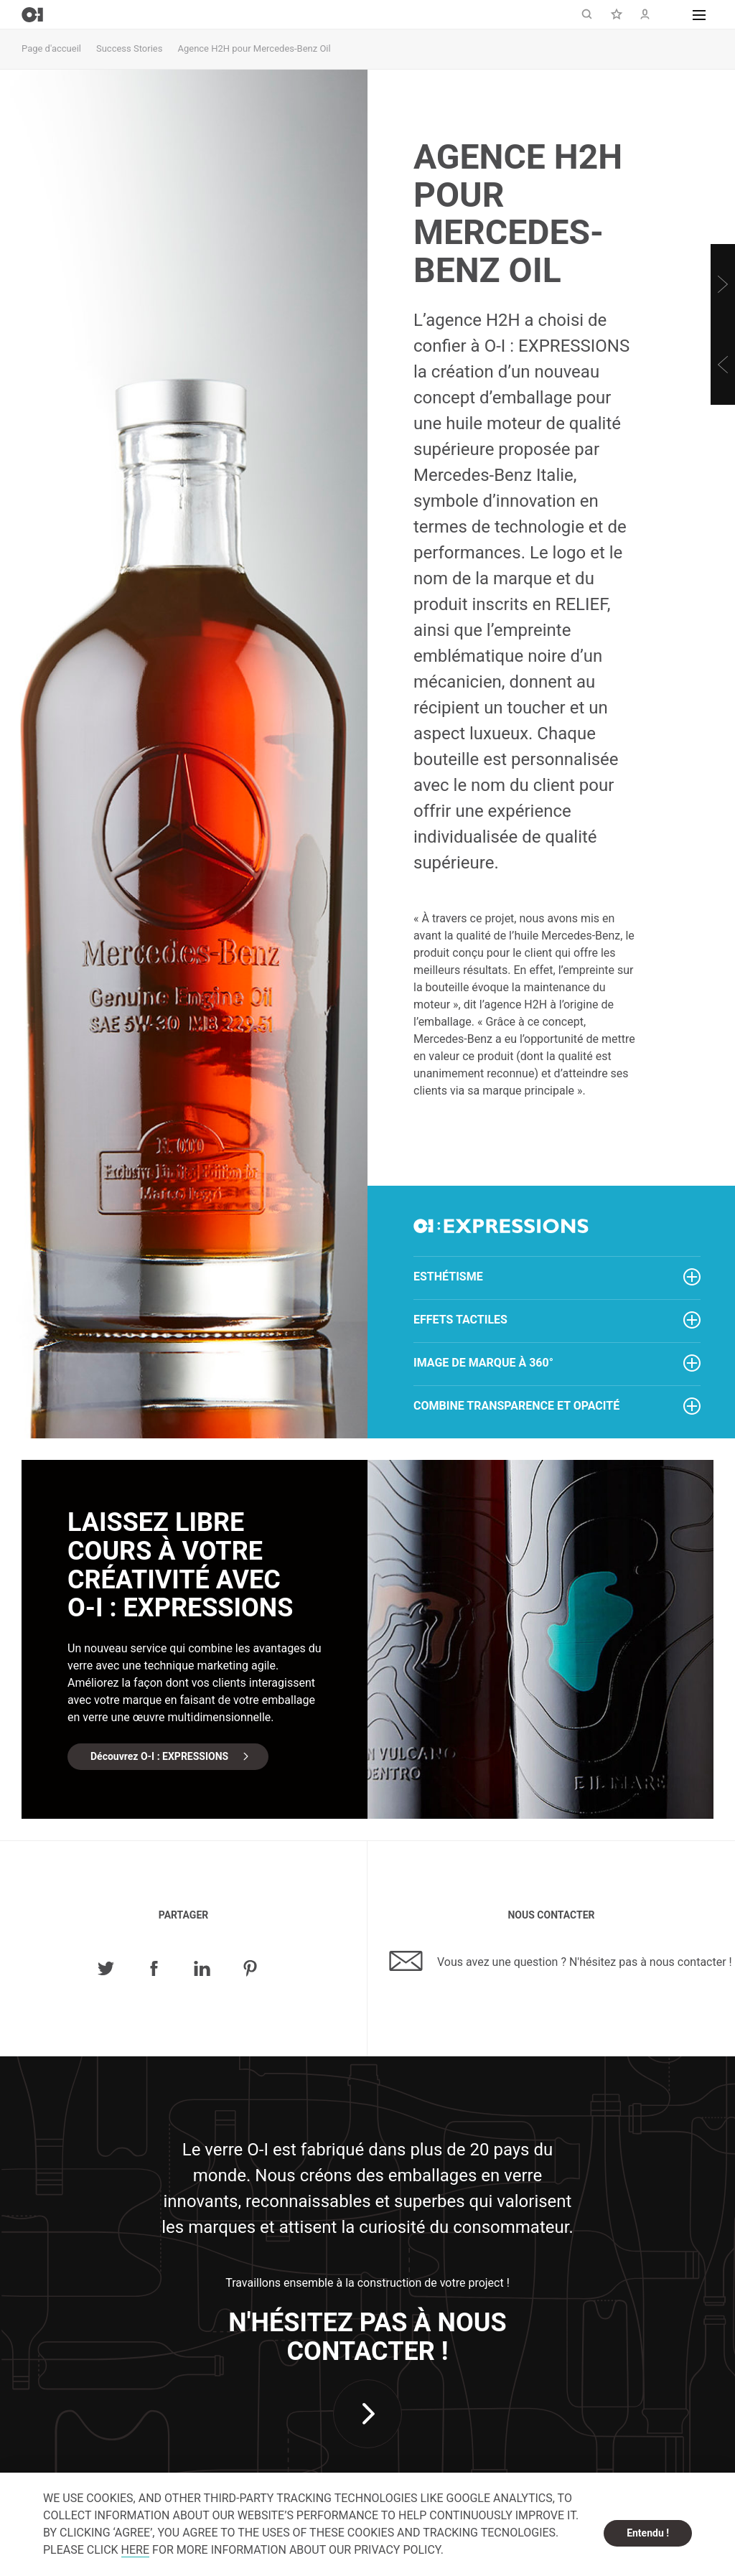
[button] (699, 14)
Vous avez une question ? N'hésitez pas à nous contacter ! (560, 1961)
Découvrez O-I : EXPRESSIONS (159, 1756)
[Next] (723, 284)
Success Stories (129, 48)
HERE (135, 2550)
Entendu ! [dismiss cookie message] (648, 2533)
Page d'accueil (51, 48)
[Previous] (723, 364)
